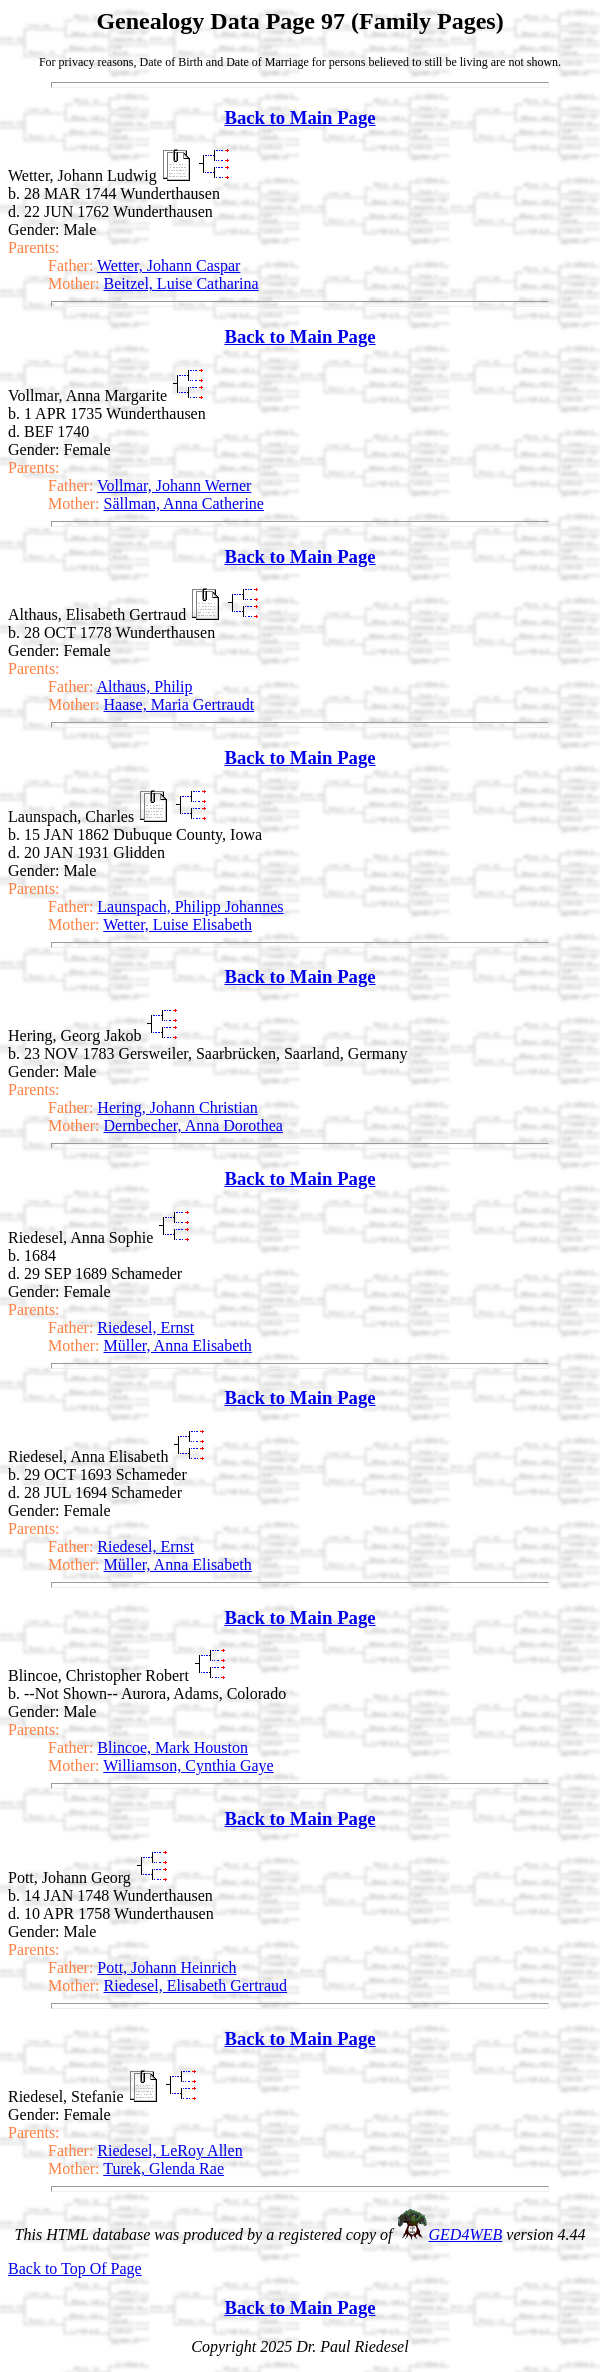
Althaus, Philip (144, 686)
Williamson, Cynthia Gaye (188, 1765)
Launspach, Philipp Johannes (190, 906)
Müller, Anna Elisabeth (178, 1345)
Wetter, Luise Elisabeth (177, 924)
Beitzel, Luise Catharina (181, 283)
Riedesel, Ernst (145, 1327)
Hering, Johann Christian (177, 1107)
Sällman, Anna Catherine (184, 503)
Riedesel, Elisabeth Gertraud (196, 1985)
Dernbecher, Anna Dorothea (193, 1125)
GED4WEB (466, 2234)
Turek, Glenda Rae (163, 2168)
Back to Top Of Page (75, 2268)
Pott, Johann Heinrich (166, 1967)
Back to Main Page (299, 117)
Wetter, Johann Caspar (168, 265)
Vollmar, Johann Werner (174, 485)
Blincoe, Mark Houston (172, 1747)
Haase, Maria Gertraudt (179, 704)
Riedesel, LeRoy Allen (169, 2150)
